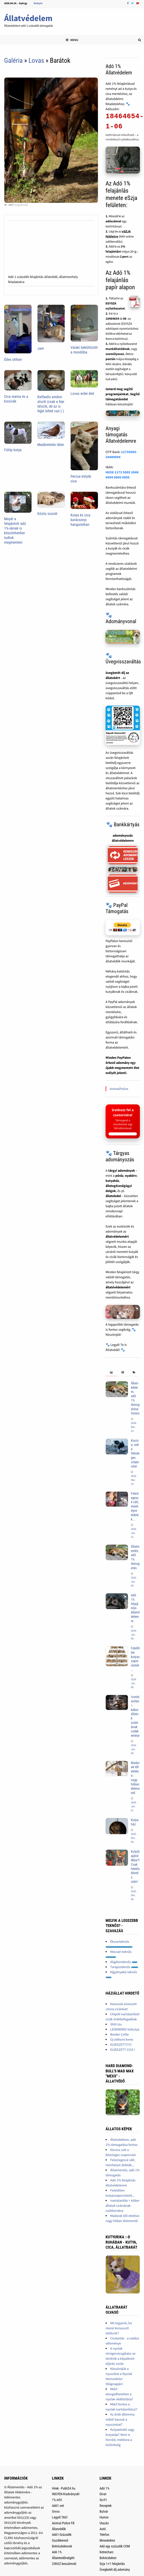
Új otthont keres (121, 2039)
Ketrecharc (107, 2552)
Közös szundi (47, 513)
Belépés (38, 3)
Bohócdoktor (108, 2558)
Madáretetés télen (50, 444)
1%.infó (57, 2500)
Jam (40, 348)
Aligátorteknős (123, 1962)
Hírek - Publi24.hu (63, 2488)
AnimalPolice (119, 1089)
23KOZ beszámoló (64, 2564)
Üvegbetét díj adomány (115, 2569)
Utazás (104, 2523)
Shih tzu (116, 2024)
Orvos (56, 2511)
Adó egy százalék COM (115, 2546)
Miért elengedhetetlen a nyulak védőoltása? (119, 2394)
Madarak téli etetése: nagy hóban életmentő (135, 1778)
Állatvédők (59, 2529)
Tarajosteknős (124, 1967)
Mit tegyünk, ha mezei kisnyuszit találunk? (119, 2328)
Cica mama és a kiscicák (16, 398)
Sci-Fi (103, 2500)
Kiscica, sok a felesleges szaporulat (135, 1453)
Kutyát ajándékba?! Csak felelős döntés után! (135, 1867)
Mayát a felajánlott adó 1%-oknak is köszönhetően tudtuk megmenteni (15, 531)
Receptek (106, 2506)
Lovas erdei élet (82, 393)
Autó (103, 2529)
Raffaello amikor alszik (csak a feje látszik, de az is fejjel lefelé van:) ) (50, 404)
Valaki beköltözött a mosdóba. (84, 349)
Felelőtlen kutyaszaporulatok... (135, 1659)
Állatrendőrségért (63, 2558)
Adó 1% (57, 2552)
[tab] (111, 1372)
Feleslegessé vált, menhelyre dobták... (135, 1506)
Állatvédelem (28, 18)
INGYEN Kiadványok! (66, 2494)
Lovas (36, 60)
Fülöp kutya (13, 450)
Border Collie (119, 2034)
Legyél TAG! (60, 2517)
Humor (104, 2517)
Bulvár (104, 2511)
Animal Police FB (63, 2523)
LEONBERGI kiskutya (124, 2029)
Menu (72, 40)
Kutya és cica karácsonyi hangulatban (80, 520)
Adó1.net (58, 2506)
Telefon (104, 2535)
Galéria (13, 60)
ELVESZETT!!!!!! (121, 2044)
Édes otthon (13, 359)
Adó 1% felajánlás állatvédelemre (135, 1608)
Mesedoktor (107, 2540)
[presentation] (111, 1372)
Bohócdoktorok (62, 2546)
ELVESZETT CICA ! (122, 2049)
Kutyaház (135, 1822)
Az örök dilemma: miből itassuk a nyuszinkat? (120, 2419)
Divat (103, 2494)
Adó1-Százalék (61, 2535)
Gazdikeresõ (60, 2540)
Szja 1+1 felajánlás (112, 2564)
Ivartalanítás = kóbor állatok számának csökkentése (123, 2205)
